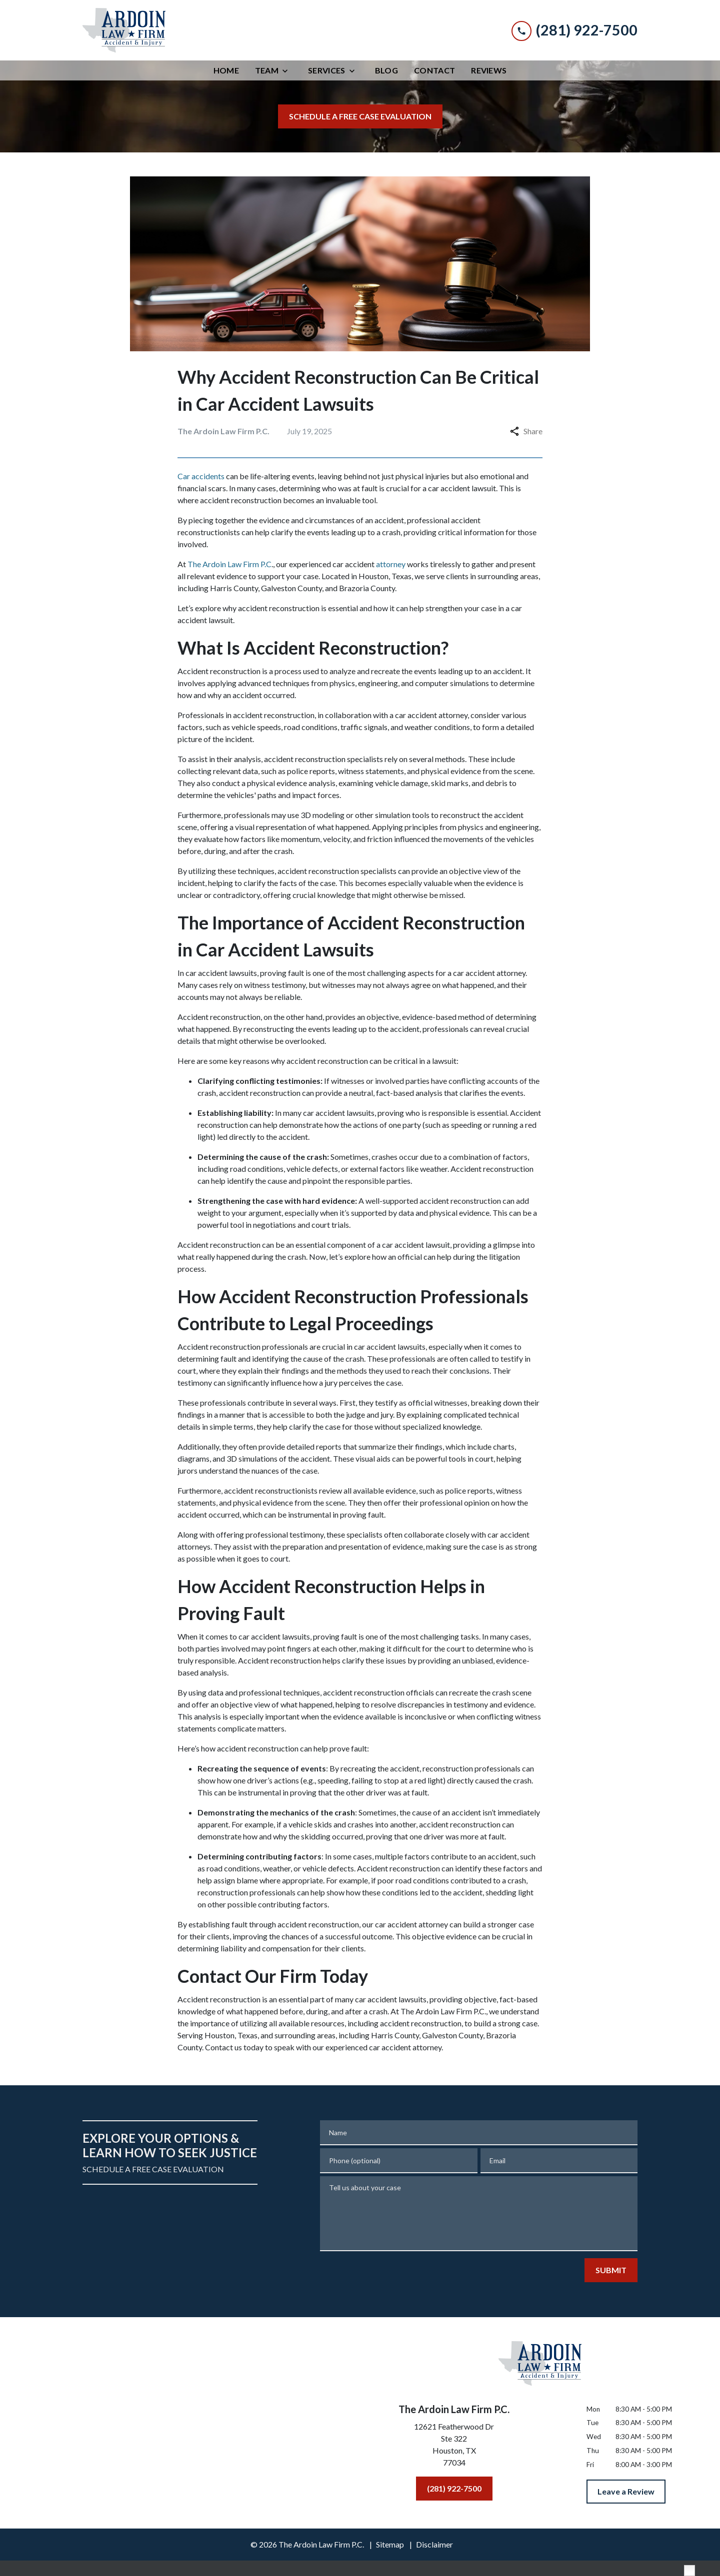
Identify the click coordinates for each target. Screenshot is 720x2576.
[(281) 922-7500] (454, 2489)
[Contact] (434, 70)
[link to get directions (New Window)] (454, 2447)
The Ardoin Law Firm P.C (230, 564)
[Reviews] (488, 70)
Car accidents (201, 476)
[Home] (226, 70)
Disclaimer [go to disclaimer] (434, 2544)
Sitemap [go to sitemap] (390, 2544)
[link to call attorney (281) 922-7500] (575, 30)
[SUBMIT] (611, 2270)
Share (526, 431)
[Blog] (386, 70)
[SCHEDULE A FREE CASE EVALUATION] (360, 116)
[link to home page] (124, 30)
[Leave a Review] (626, 2492)
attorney (391, 564)
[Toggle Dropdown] (288, 70)
